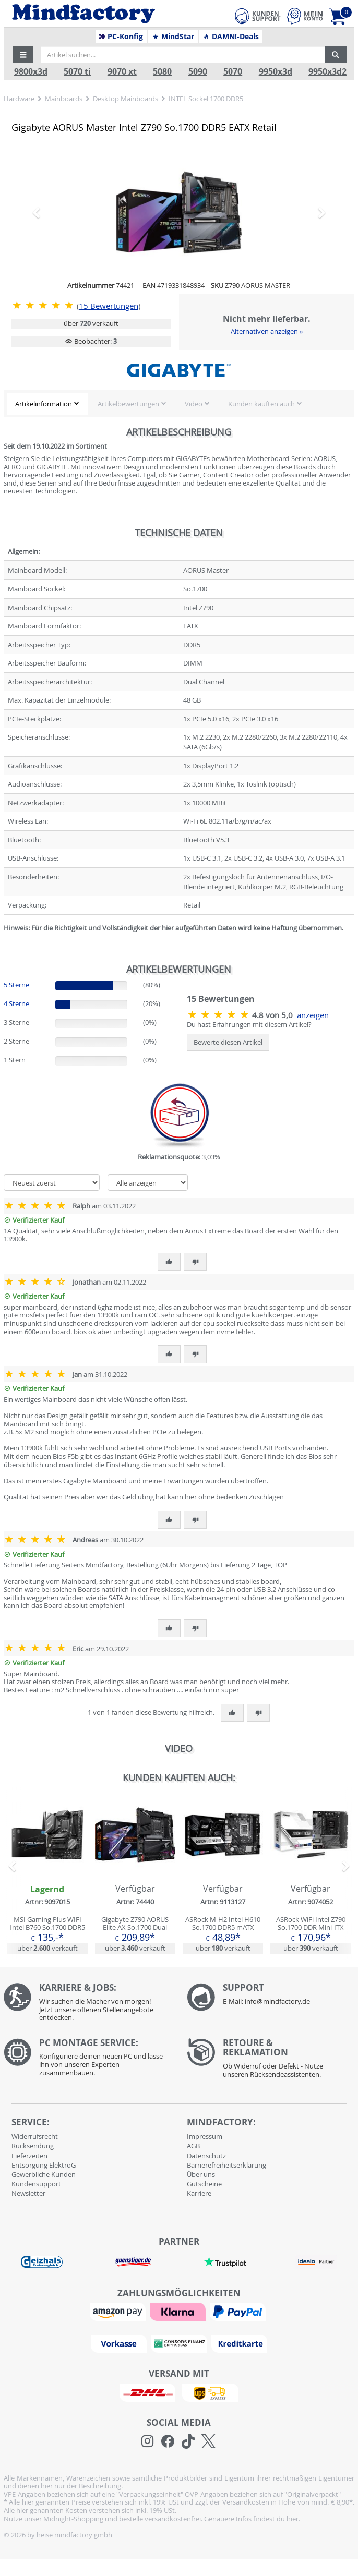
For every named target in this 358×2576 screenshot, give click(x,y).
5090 (197, 72)
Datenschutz (206, 2155)
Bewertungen (108, 306)
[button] (23, 54)
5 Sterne (16, 984)
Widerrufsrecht (34, 2136)
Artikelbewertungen (128, 403)
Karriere (199, 2193)
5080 (162, 72)
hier (293, 2518)
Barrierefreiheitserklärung (226, 2165)
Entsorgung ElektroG (43, 2165)
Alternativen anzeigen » (267, 331)
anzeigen (313, 1015)
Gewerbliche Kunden (43, 2174)
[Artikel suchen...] (183, 54)
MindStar (173, 36)
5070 (232, 72)
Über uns (201, 2174)
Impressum (204, 2136)
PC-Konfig (121, 36)
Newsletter (28, 2193)
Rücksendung (32, 2145)
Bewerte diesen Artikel (228, 1042)
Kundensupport (36, 2183)
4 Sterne (16, 1003)
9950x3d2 (327, 72)
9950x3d (275, 72)
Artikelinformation (43, 403)
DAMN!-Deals (230, 36)
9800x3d (30, 72)
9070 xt (122, 72)
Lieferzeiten (29, 2155)
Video (193, 403)
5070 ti (77, 72)
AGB (193, 2145)
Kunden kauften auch (261, 403)
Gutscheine (204, 2183)
